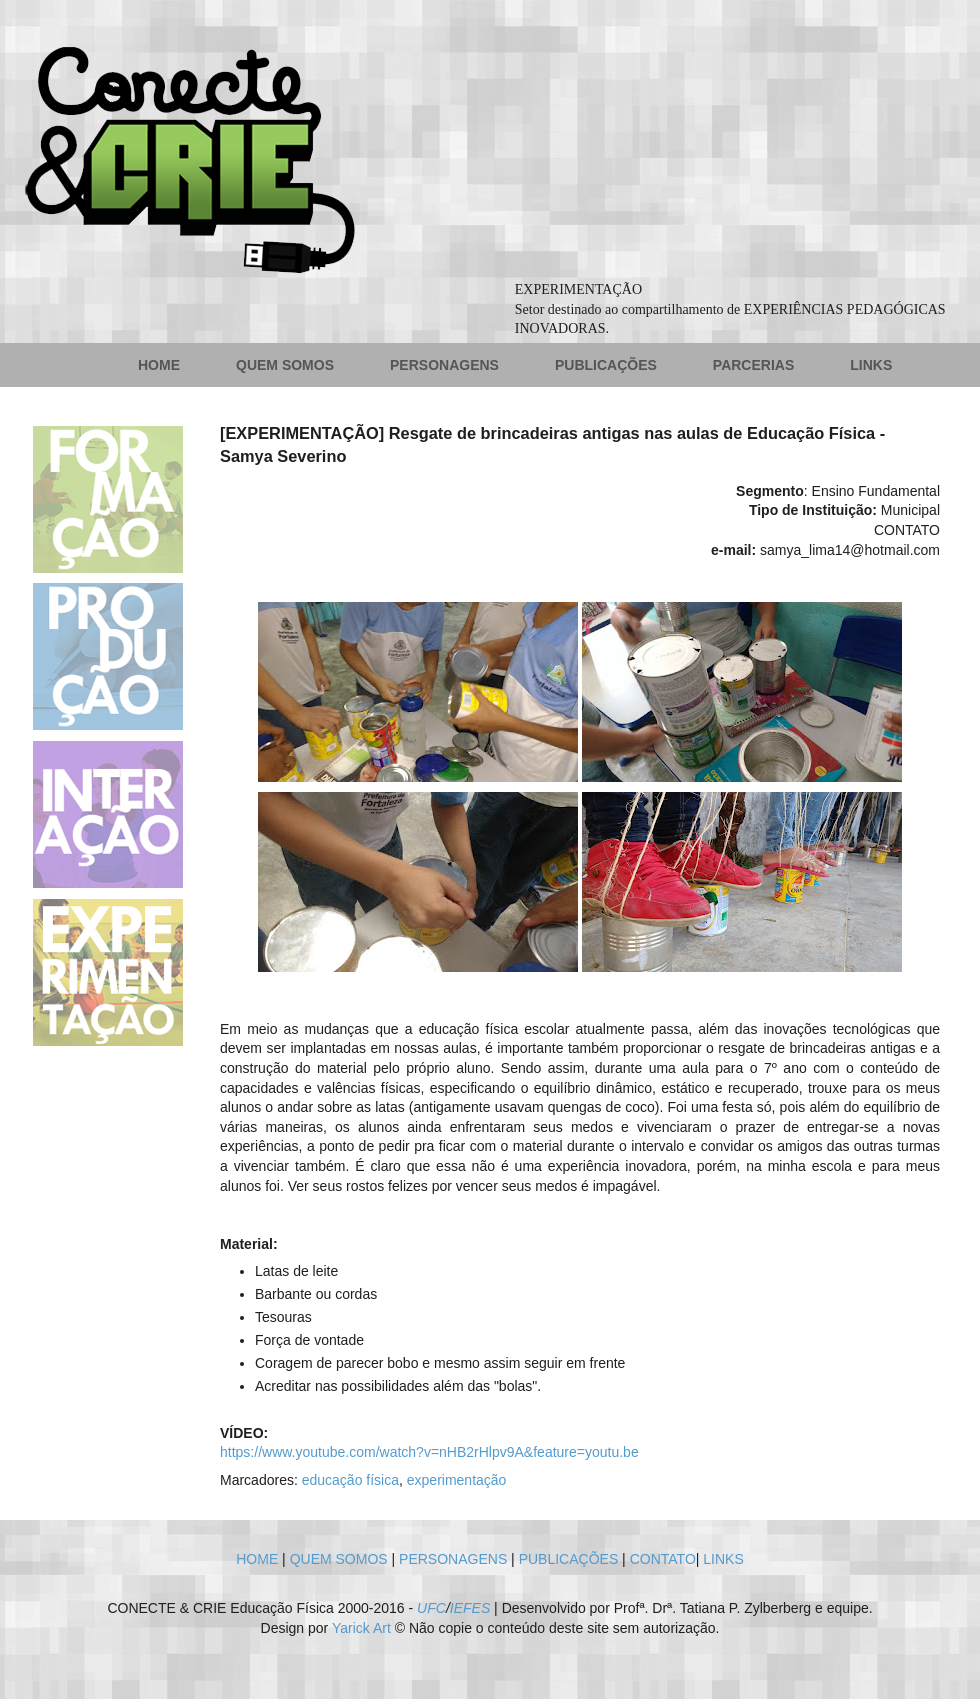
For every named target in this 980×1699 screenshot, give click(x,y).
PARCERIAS (753, 365)
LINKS (871, 365)
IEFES (470, 1608)
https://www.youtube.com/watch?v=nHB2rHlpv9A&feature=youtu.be (429, 1452)
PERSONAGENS (444, 365)
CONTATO (663, 1559)
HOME (159, 365)
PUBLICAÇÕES (606, 365)
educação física (350, 1480)
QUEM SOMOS (285, 365)
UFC (431, 1608)
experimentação (457, 1480)
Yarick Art (361, 1628)
